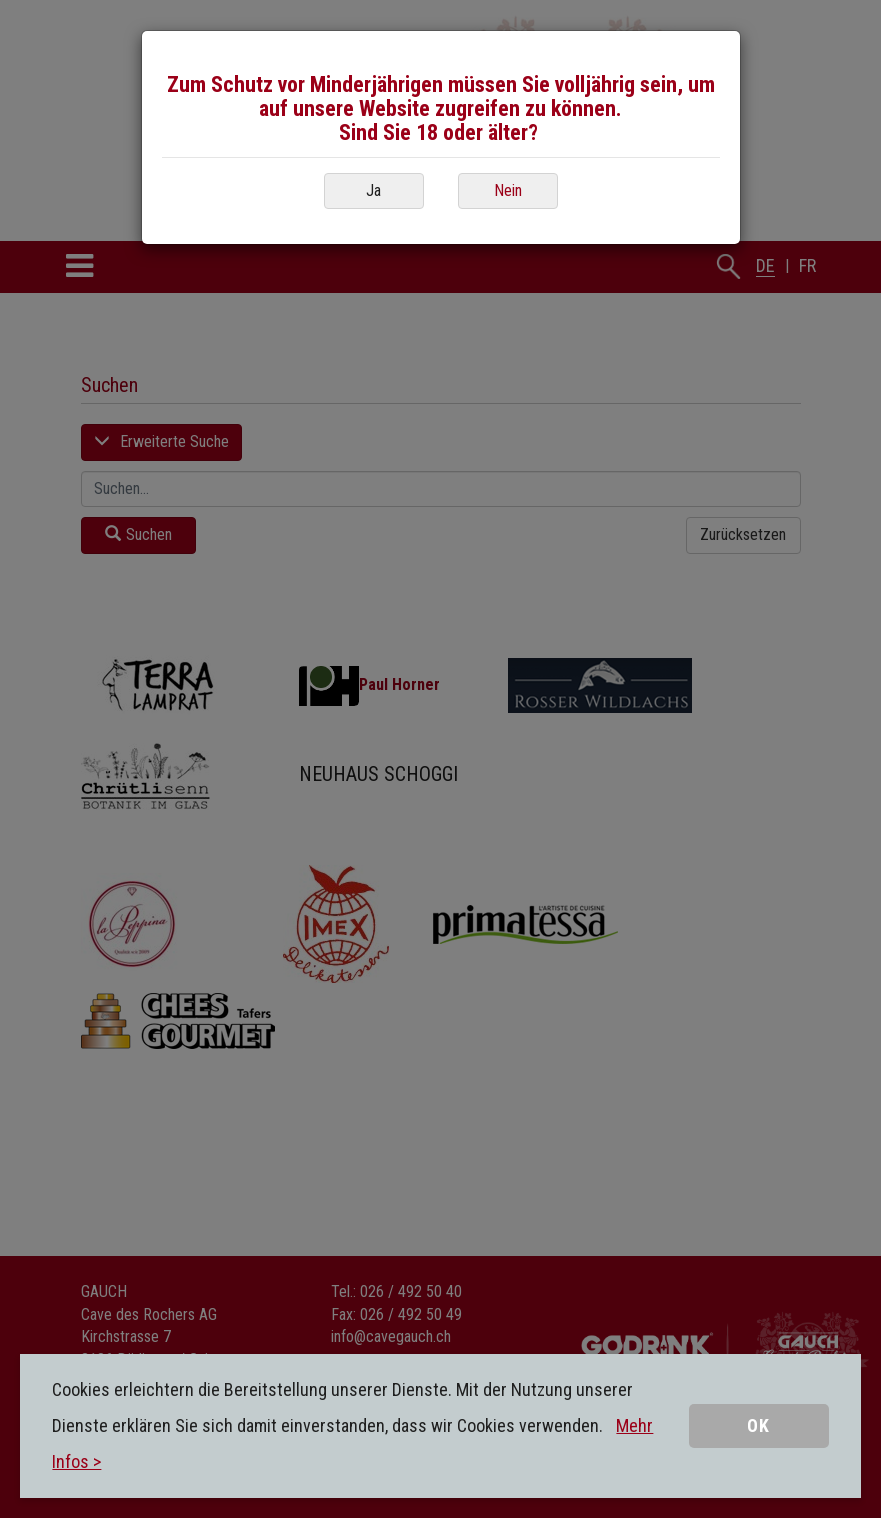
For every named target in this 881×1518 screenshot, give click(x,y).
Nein (508, 190)
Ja (373, 190)
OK (758, 1425)
